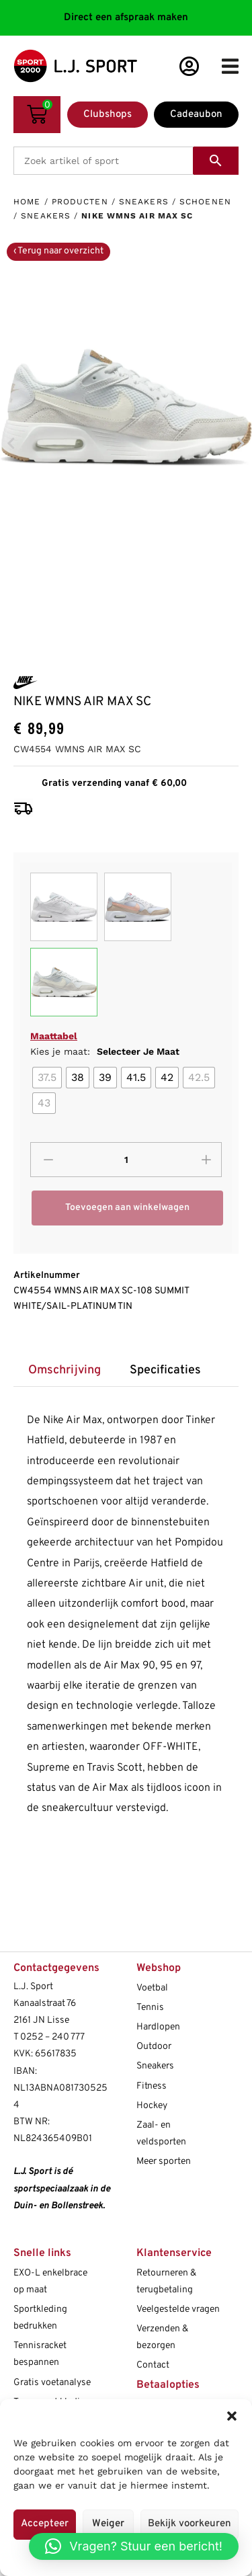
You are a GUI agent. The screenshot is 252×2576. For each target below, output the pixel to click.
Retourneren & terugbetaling (166, 2281)
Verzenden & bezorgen (162, 2337)
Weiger (108, 2524)
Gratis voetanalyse (52, 2382)
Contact (152, 2365)
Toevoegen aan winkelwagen (127, 1207)
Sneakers (144, 201)
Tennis (150, 2007)
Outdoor (153, 2046)
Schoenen (205, 201)
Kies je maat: (104, 1051)
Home (26, 201)
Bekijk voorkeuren (189, 2524)
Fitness (151, 2086)
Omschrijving (64, 1370)
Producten (80, 201)
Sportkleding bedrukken (40, 2318)
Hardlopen (158, 2027)
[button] (232, 2416)
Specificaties (165, 1370)
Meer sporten (163, 2161)
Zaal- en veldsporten (161, 2134)
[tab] (64, 1370)
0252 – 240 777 (52, 2037)
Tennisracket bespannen (40, 2354)
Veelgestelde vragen (178, 2309)
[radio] (47, 1078)
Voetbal (152, 1988)
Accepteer (45, 2524)
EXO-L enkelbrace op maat (50, 2281)
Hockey (151, 2105)
